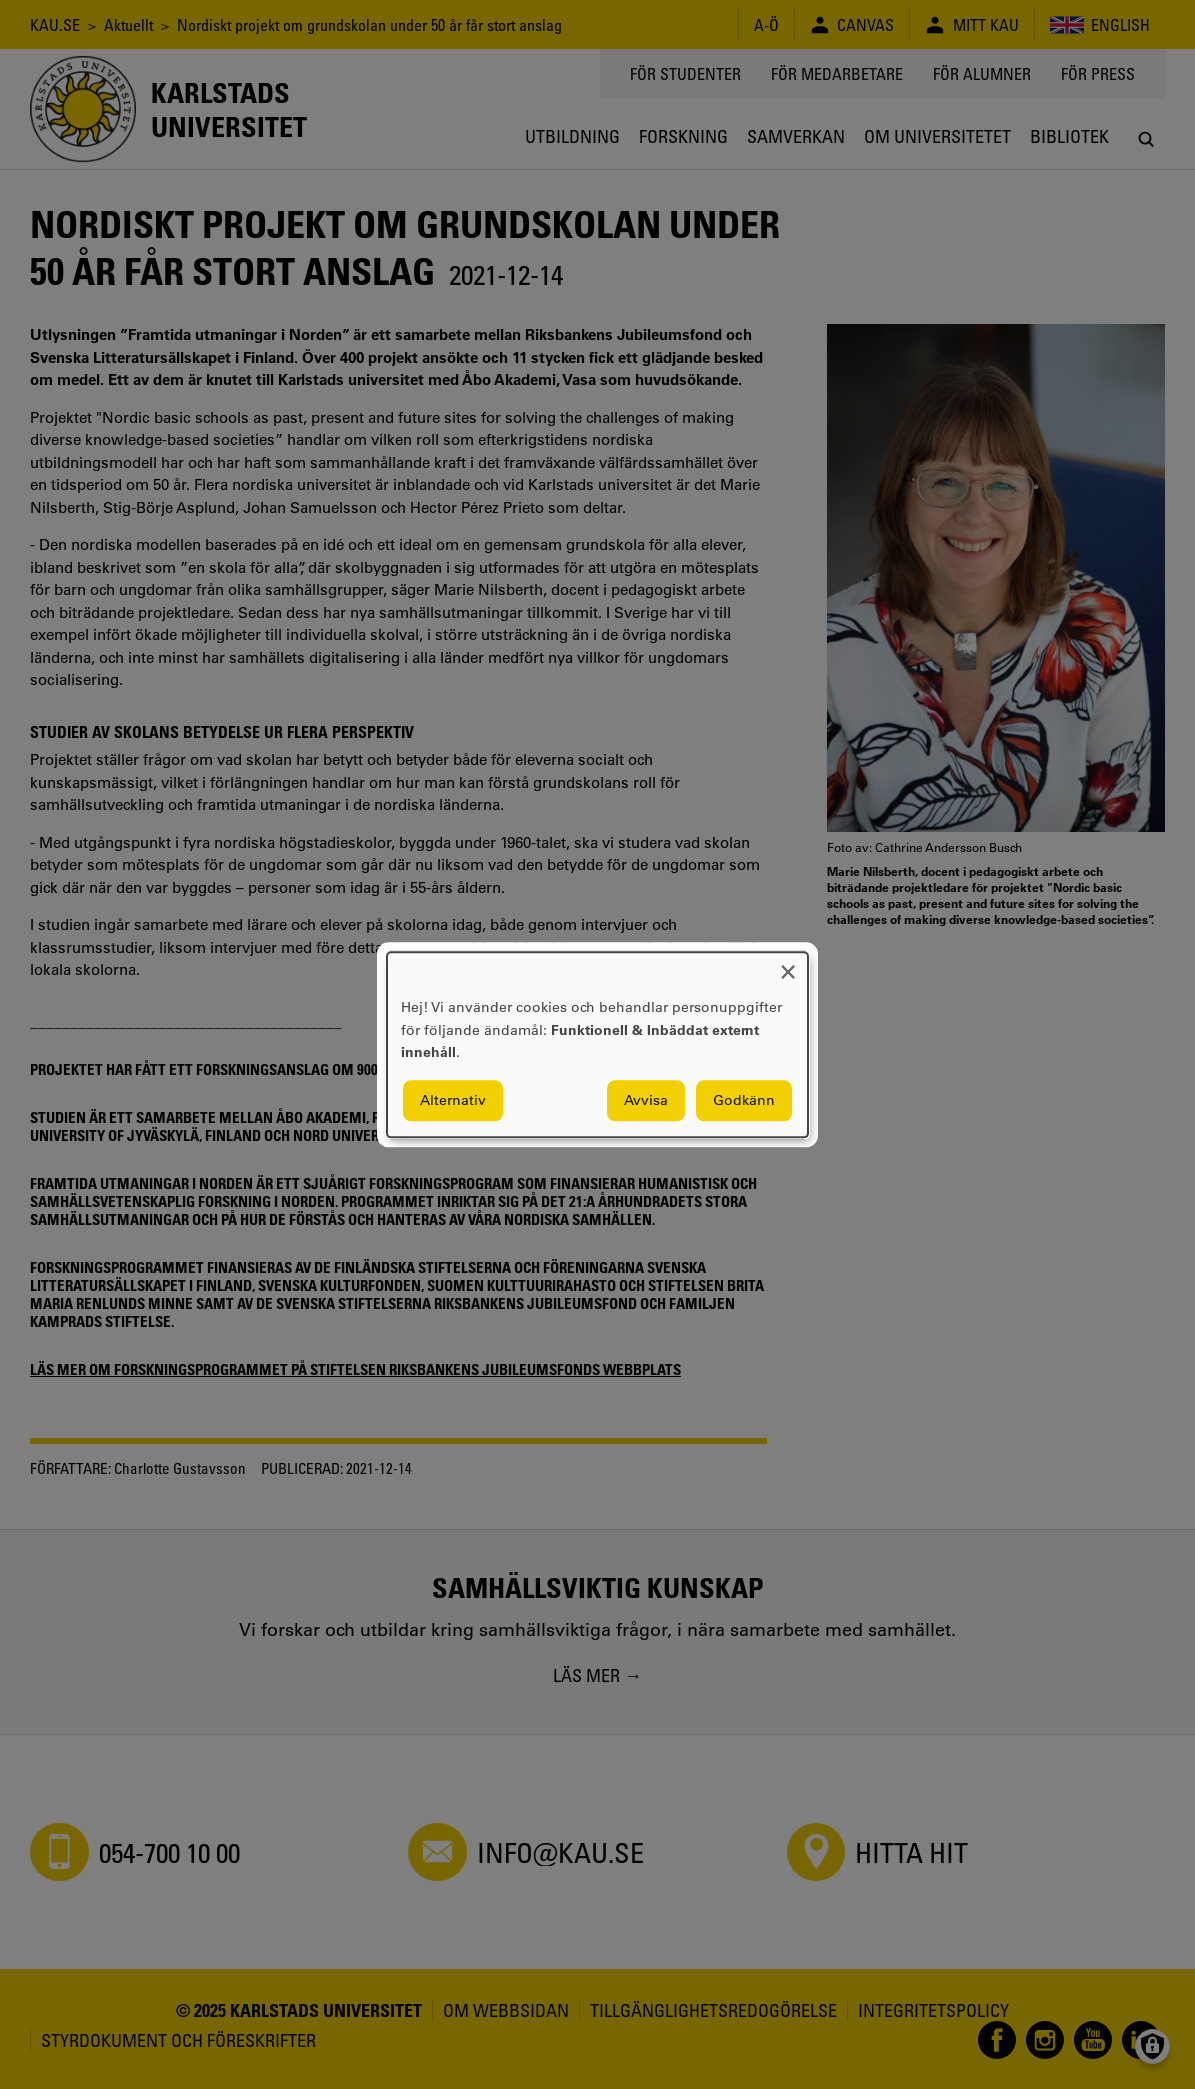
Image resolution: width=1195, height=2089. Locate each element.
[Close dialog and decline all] (788, 964)
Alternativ (453, 1100)
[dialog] (597, 1044)
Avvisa (646, 1100)
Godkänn (744, 1100)
